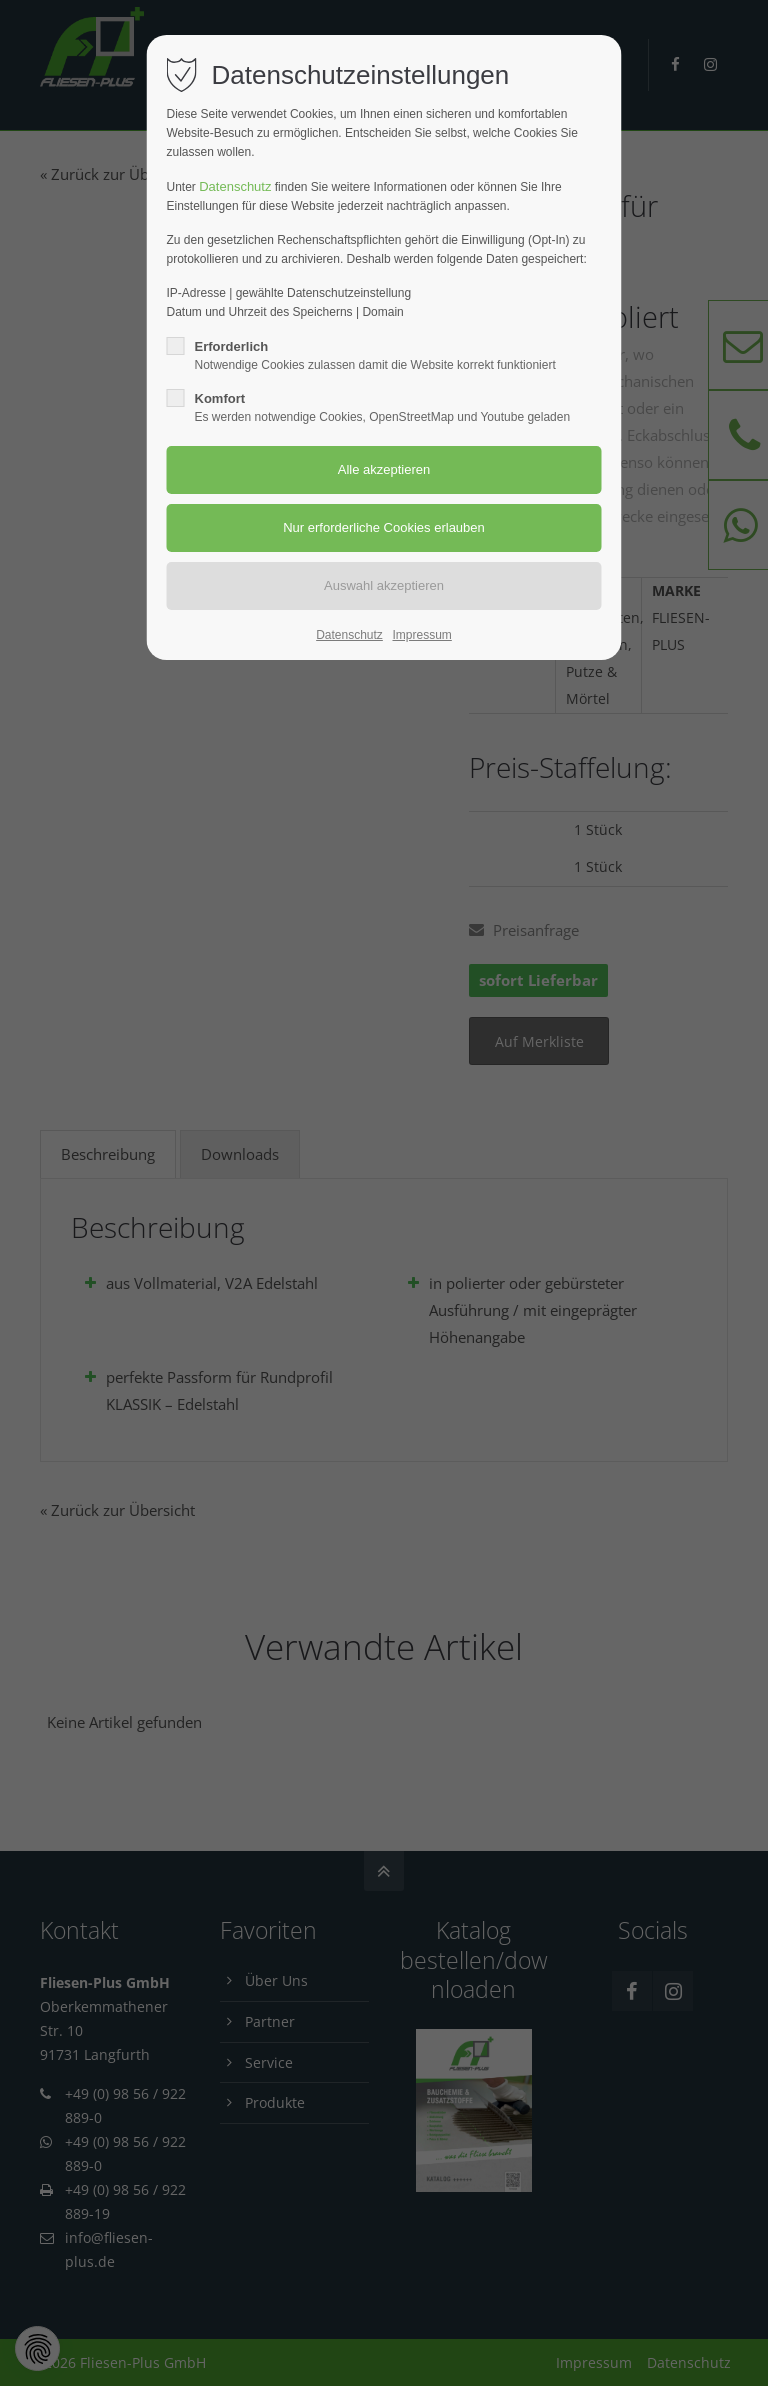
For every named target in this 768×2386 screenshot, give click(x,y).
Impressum (421, 635)
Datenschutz (235, 186)
